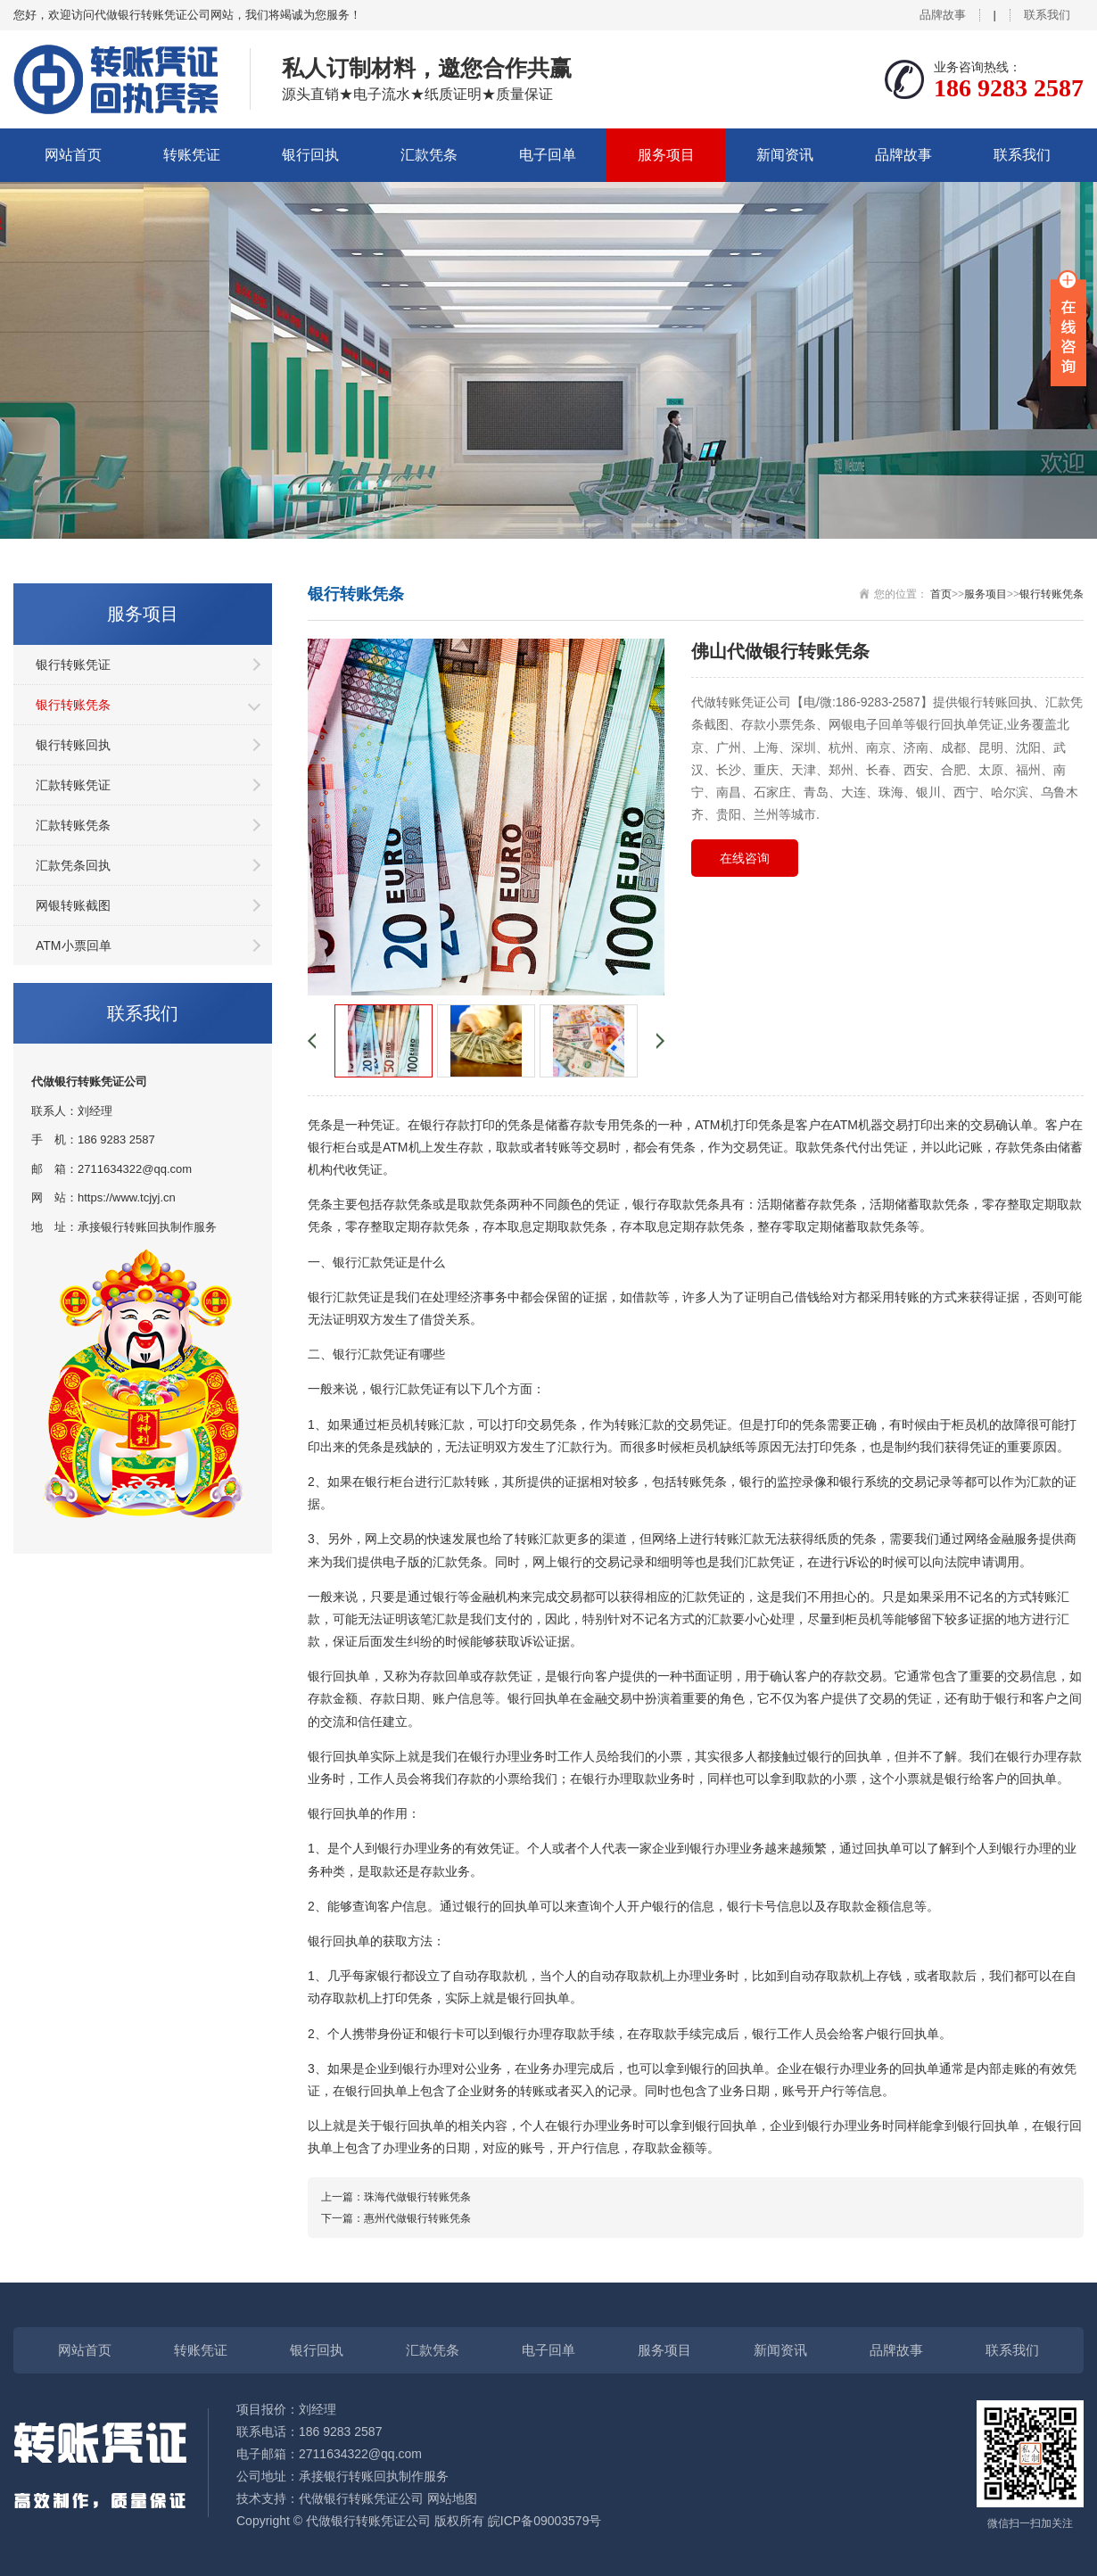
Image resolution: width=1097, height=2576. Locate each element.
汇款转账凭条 (73, 825)
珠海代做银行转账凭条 (417, 2197)
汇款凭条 (429, 154)
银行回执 (310, 154)
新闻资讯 (784, 154)
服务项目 (666, 154)
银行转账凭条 (73, 705)
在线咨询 (745, 858)
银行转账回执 (73, 745)
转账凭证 (191, 154)
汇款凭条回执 (73, 865)
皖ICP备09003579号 (545, 2521)
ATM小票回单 (73, 945)
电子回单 (547, 154)
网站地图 (452, 2498)
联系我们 (1047, 14)
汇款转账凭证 (73, 785)
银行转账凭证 (73, 664)
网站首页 (73, 154)
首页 (941, 594)
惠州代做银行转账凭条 (417, 2218)
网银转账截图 (73, 905)
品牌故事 (943, 14)
